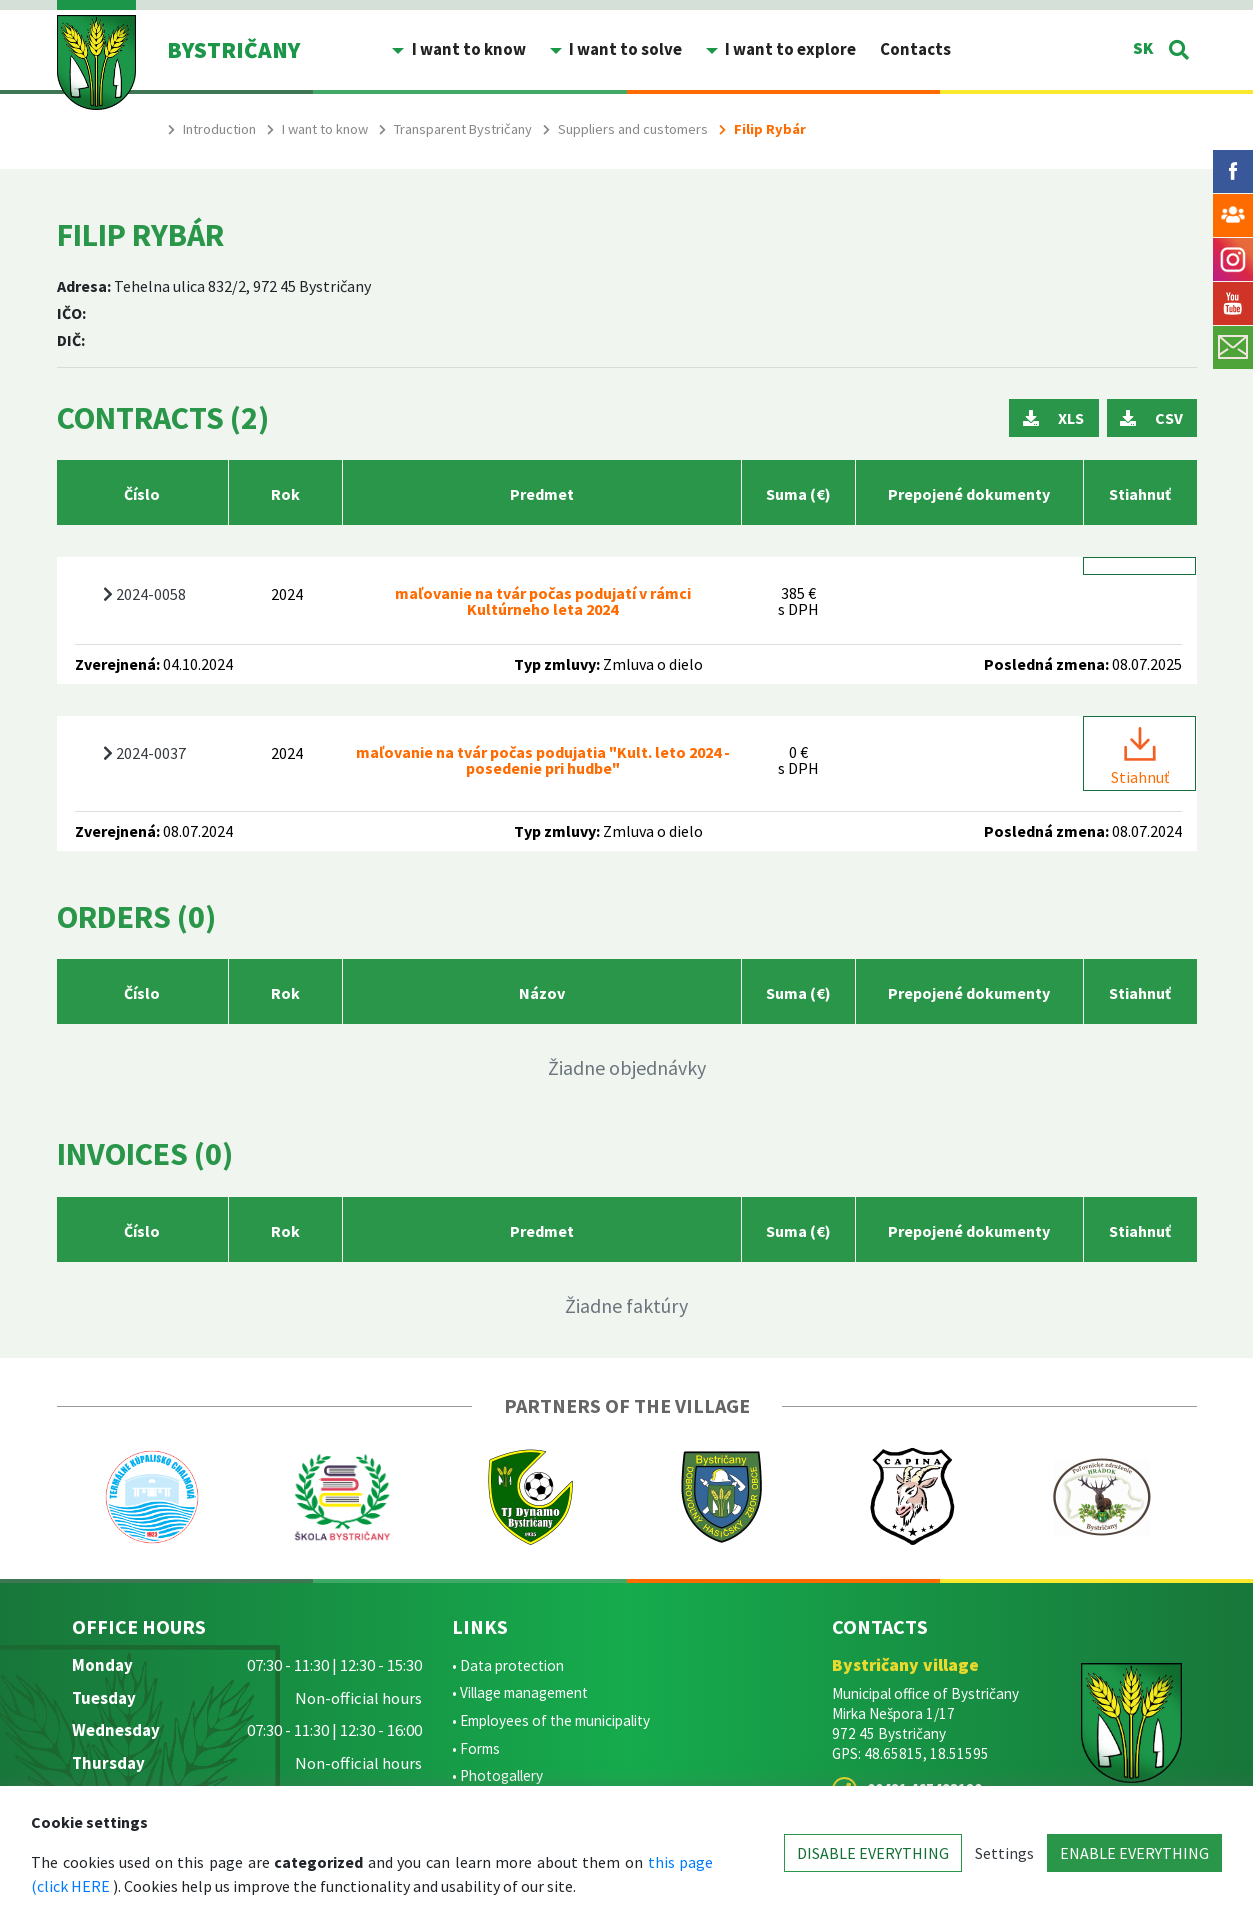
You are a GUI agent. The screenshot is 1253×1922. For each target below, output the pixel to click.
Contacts (915, 49)
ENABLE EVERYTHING (1134, 1853)
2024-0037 (144, 753)
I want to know (325, 129)
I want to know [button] (467, 49)
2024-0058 (144, 594)
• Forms (476, 1748)
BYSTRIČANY (233, 49)
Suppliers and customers (633, 129)
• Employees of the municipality (551, 1720)
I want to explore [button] (789, 49)
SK (1143, 48)
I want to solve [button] (624, 49)
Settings (1004, 1853)
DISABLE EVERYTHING (873, 1853)
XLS (1053, 418)
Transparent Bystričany (463, 129)
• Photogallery (497, 1775)
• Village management (520, 1692)
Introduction (219, 129)
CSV (1151, 418)
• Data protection (508, 1665)
